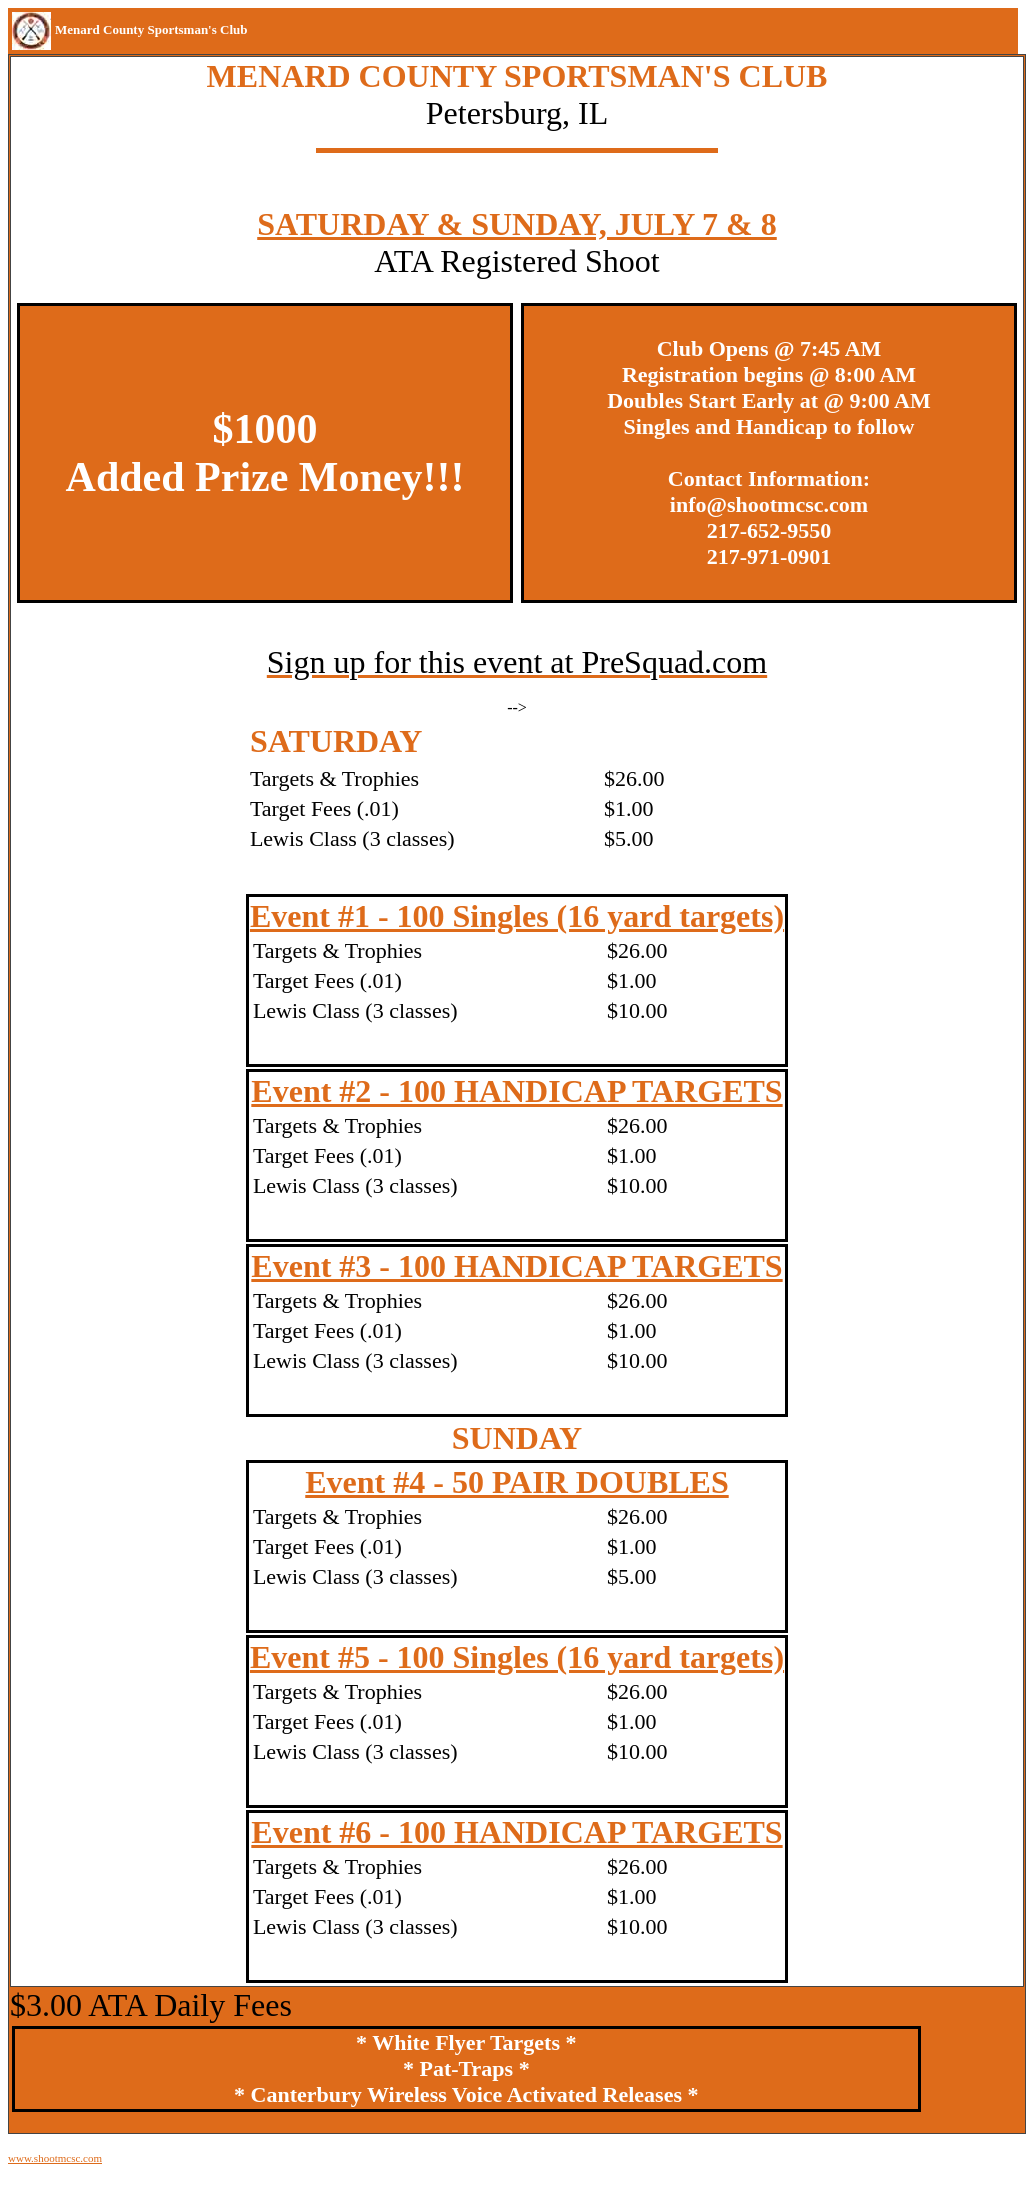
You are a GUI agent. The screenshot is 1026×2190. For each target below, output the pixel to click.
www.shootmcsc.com (55, 2158)
